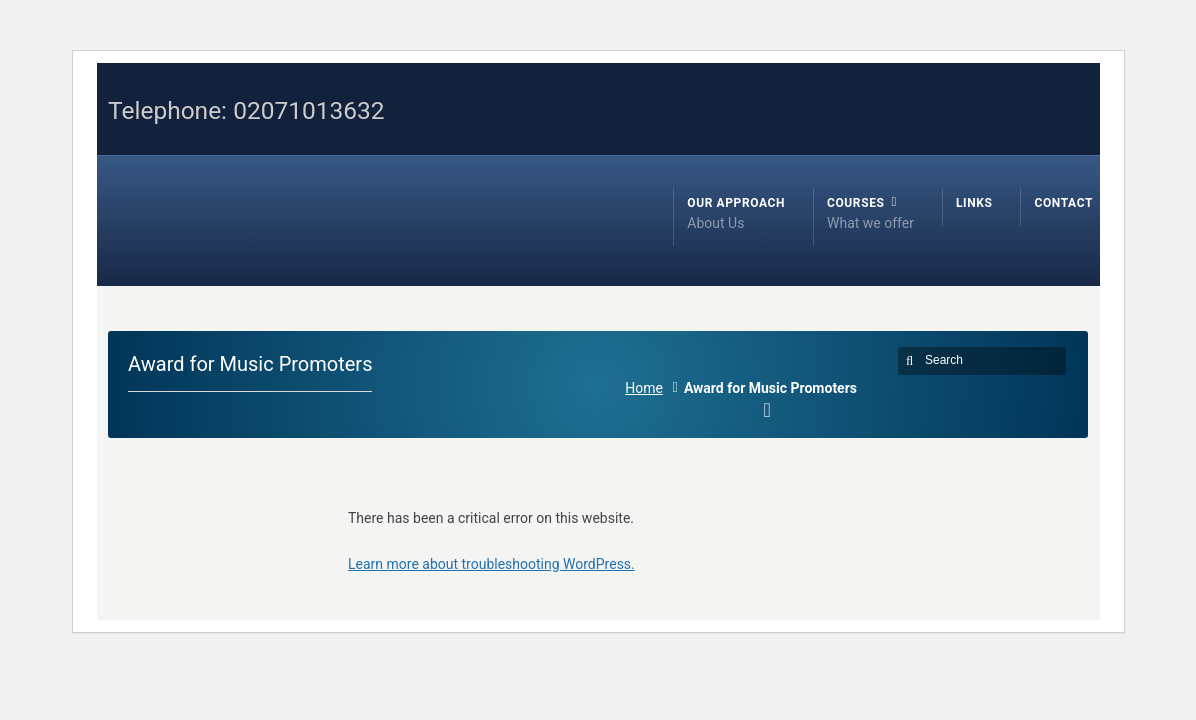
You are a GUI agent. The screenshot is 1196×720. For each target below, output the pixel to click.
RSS (986, 76)
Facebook (1044, 76)
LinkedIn (1073, 76)
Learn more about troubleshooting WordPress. (491, 564)
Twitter (1015, 76)
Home (644, 388)
